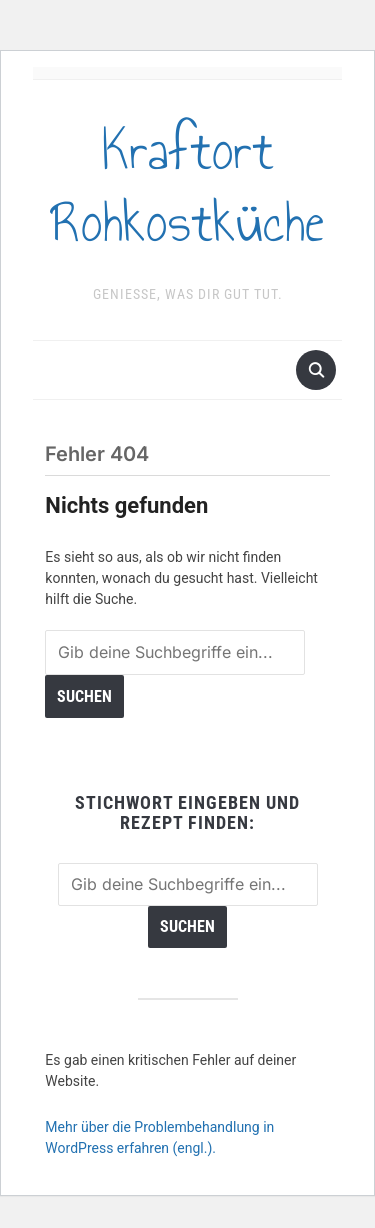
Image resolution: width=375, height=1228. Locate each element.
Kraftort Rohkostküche (188, 187)
